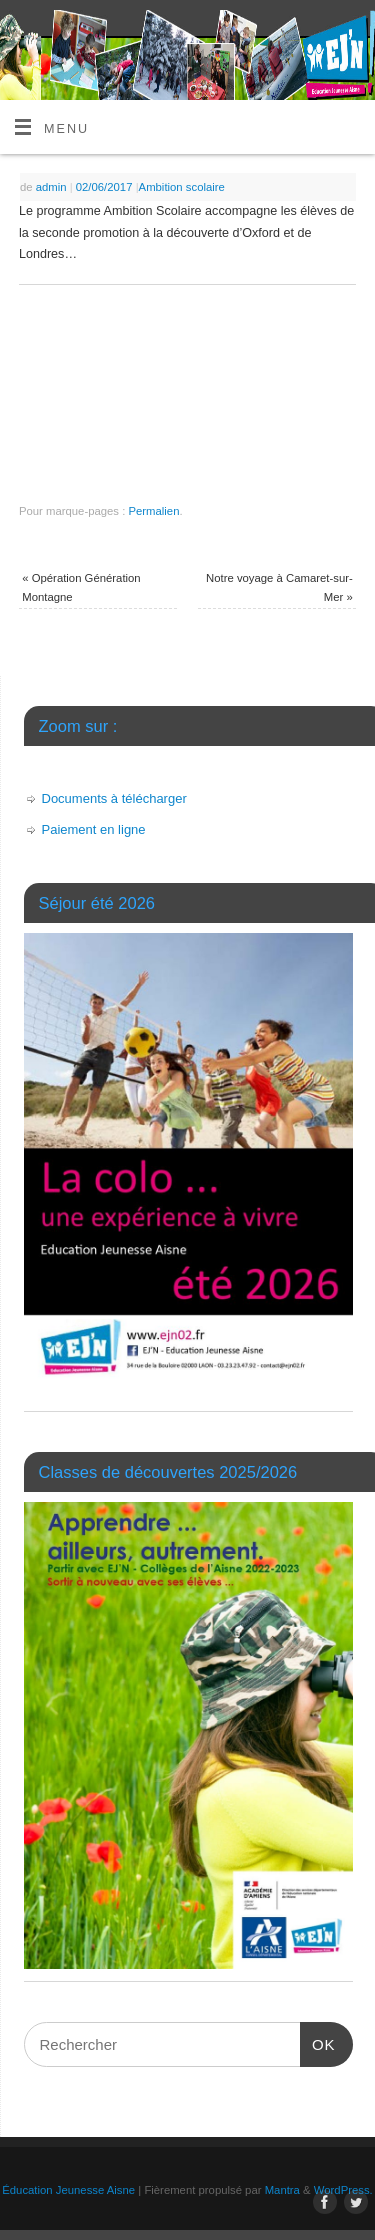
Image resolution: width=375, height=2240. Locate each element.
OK (318, 2037)
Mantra (282, 2190)
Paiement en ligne (94, 829)
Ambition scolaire (182, 187)
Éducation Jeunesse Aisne (68, 2190)
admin (51, 187)
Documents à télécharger (114, 798)
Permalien (153, 511)
